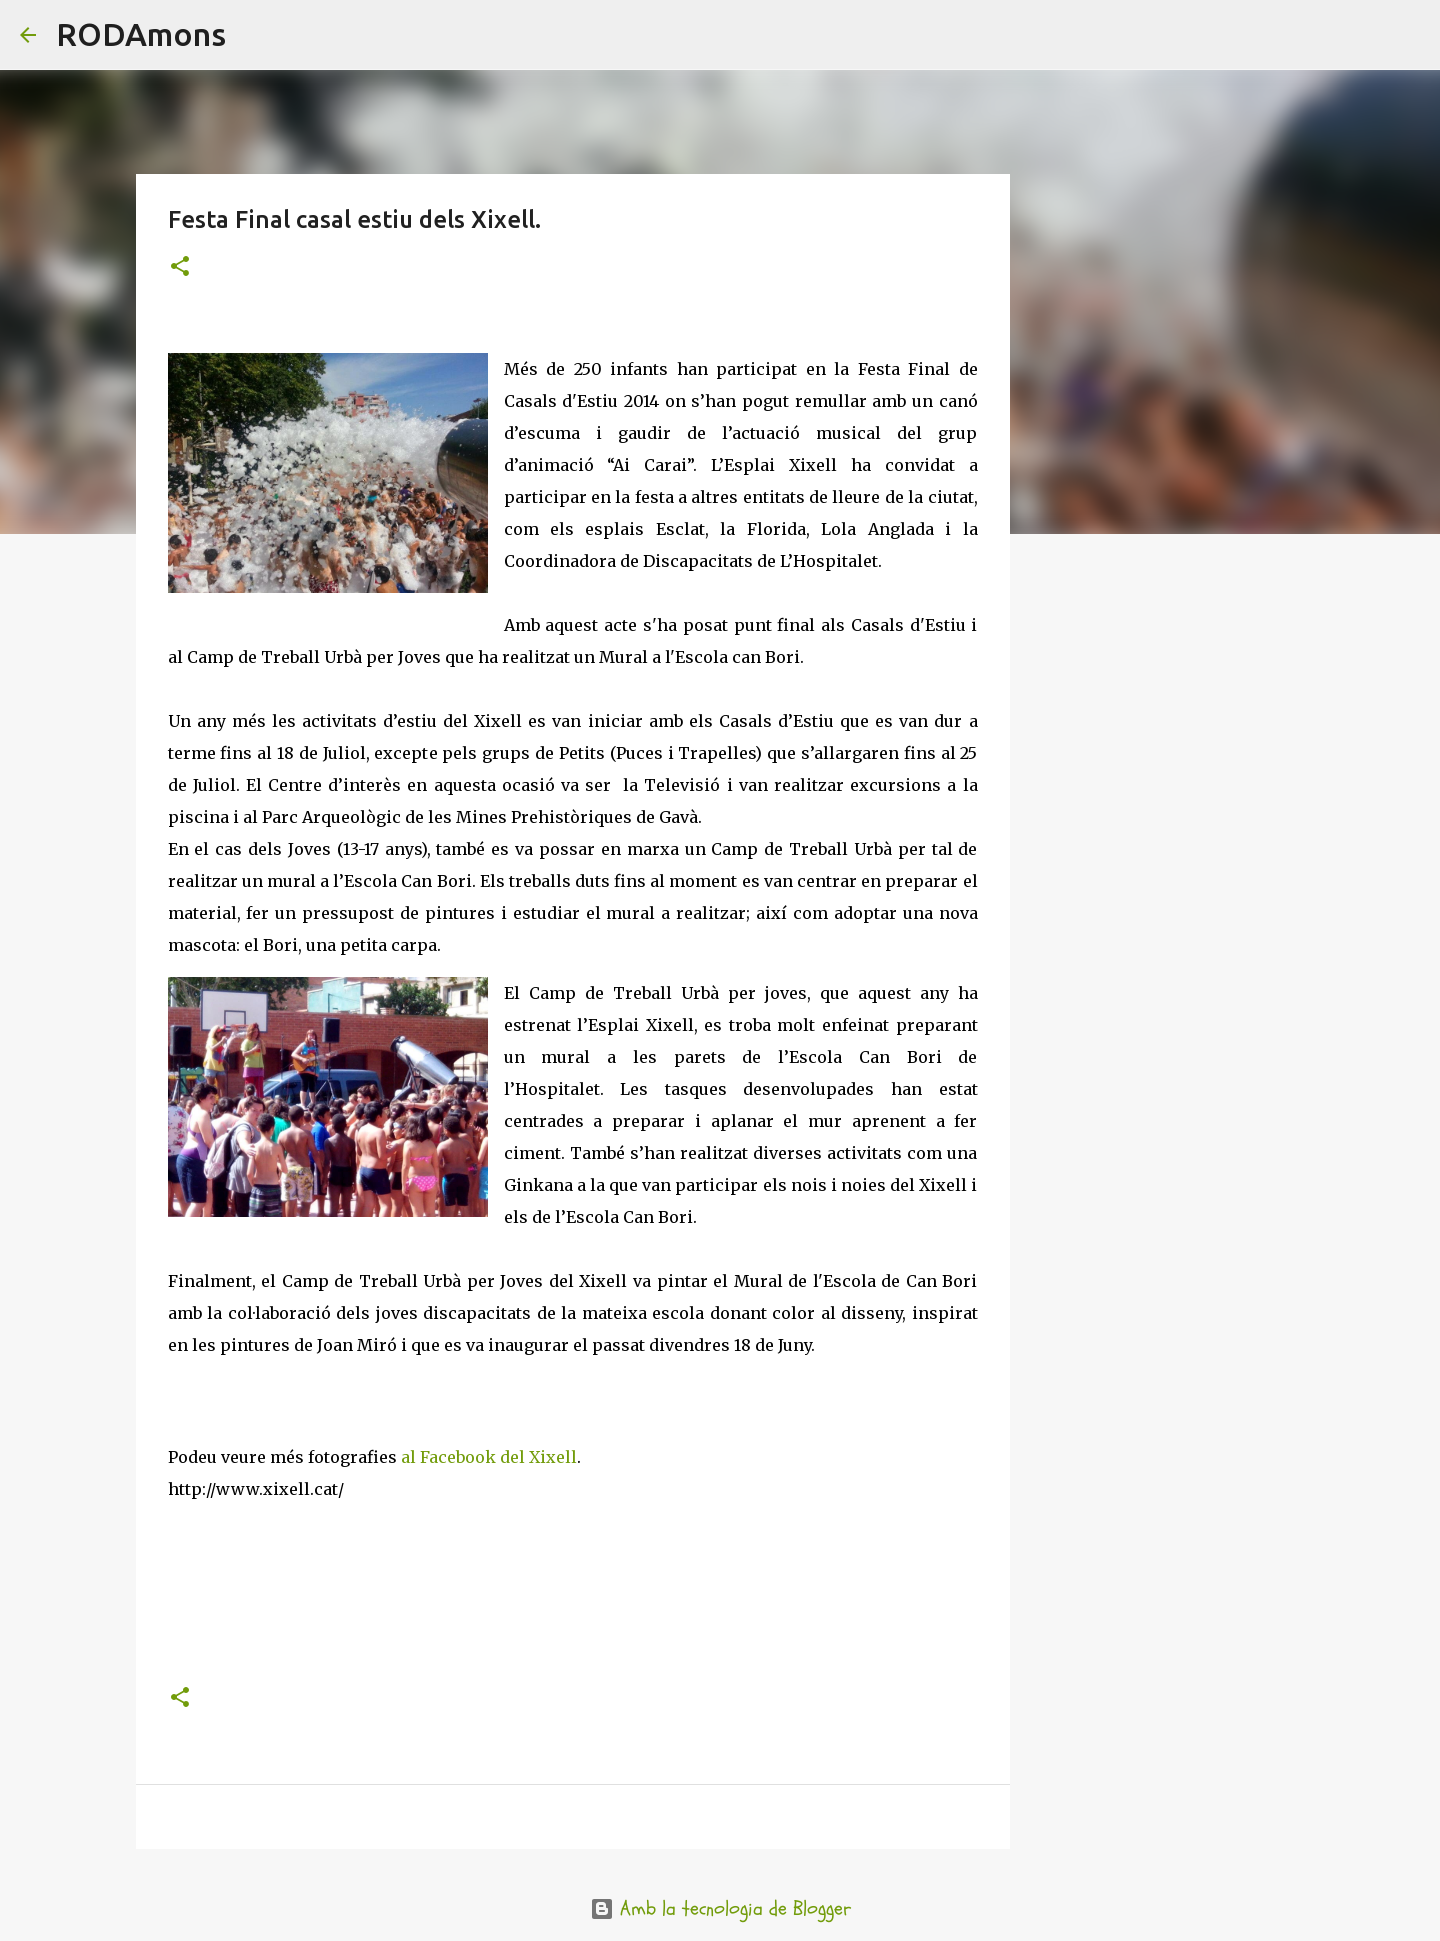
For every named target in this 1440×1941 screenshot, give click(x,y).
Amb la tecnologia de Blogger (720, 1908)
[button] (180, 267)
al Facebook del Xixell (487, 1457)
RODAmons (141, 34)
